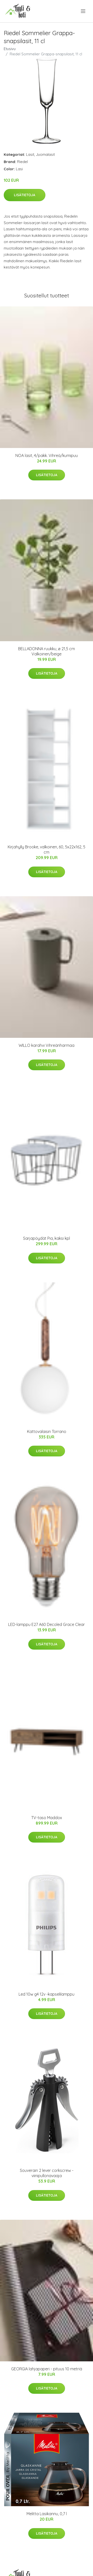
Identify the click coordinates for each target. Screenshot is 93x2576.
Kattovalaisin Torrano (46, 1431)
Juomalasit (45, 154)
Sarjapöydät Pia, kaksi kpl (46, 1238)
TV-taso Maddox (46, 1817)
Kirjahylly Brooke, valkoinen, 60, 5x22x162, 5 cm (46, 849)
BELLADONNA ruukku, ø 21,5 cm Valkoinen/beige (46, 651)
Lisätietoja (24, 195)
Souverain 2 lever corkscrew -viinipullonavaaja (46, 2173)
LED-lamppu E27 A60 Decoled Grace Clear (46, 1624)
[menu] (83, 11)
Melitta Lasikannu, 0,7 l (47, 2513)
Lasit (30, 154)
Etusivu (10, 48)
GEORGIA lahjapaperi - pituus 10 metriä (46, 2368)
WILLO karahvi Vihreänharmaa (46, 1045)
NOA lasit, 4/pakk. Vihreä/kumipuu (46, 455)
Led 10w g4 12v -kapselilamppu (46, 1994)
